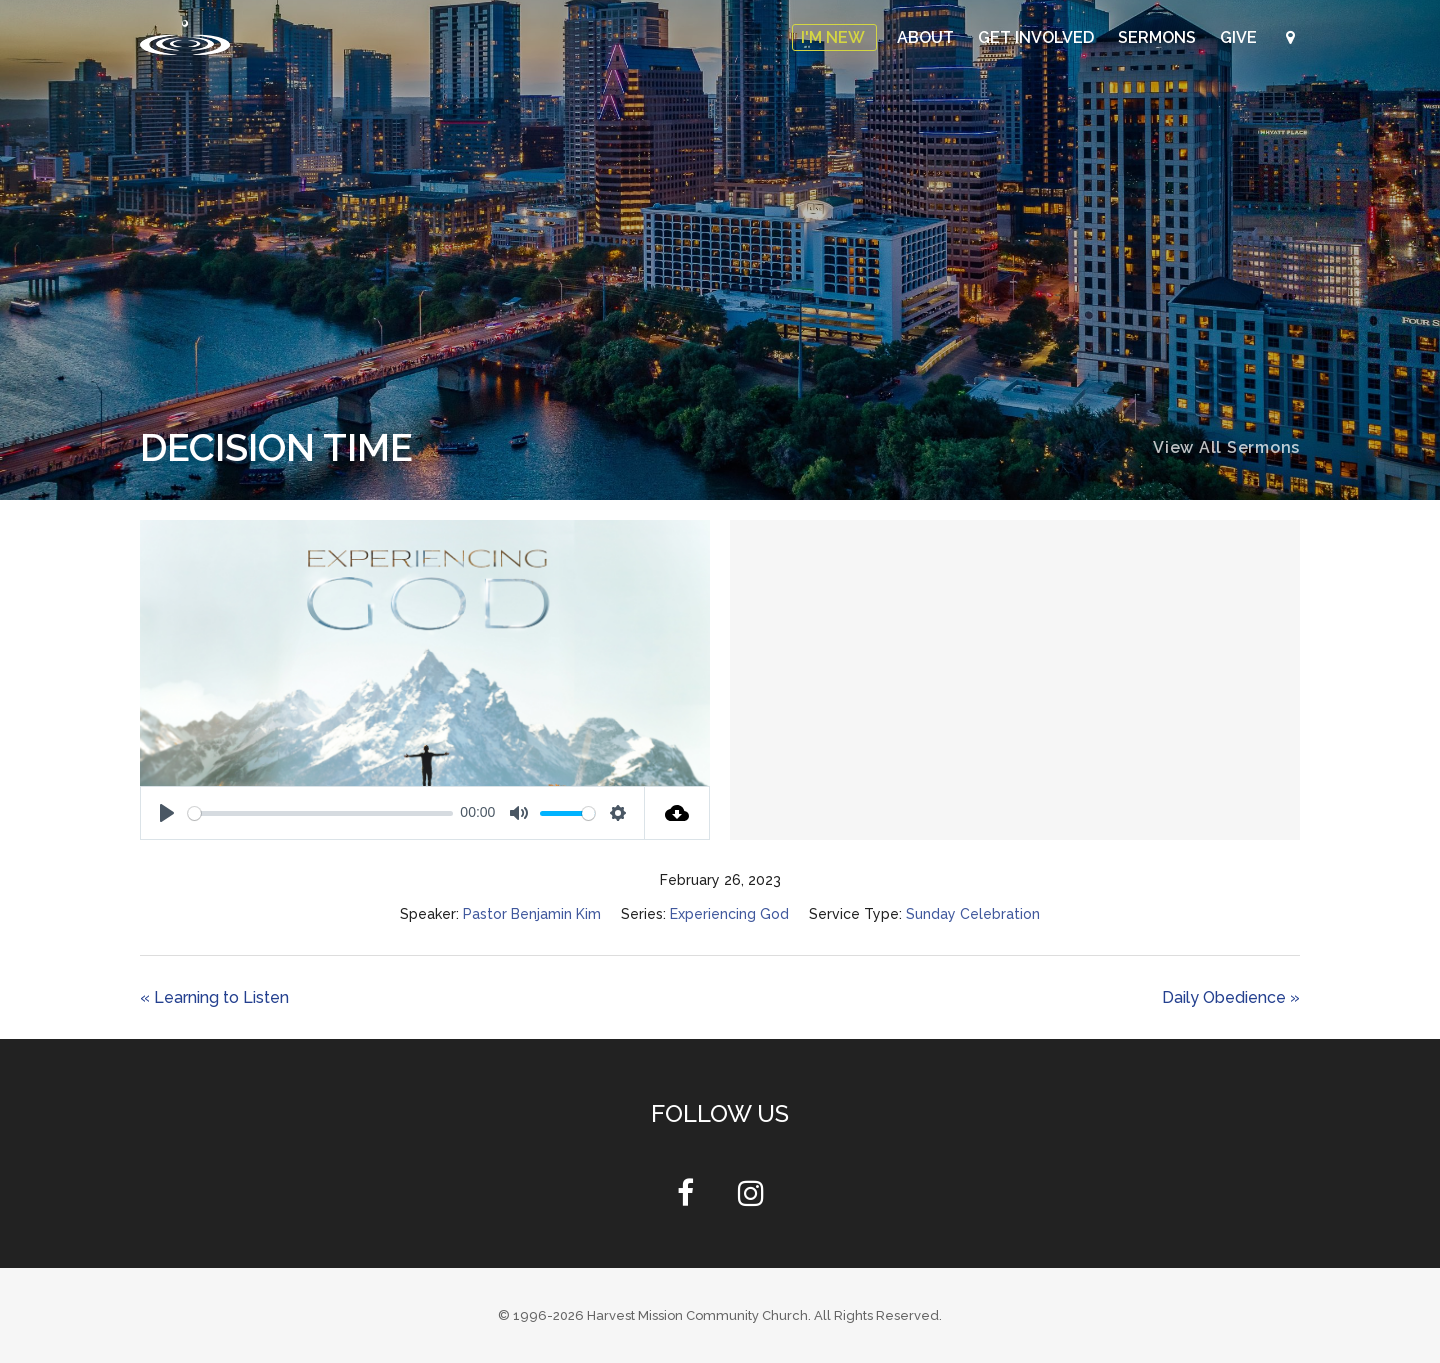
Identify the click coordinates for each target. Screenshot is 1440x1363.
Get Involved (1038, 37)
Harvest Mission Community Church (697, 1315)
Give (1240, 37)
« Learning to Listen (214, 997)
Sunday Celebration (973, 914)
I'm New (834, 37)
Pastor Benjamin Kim (532, 914)
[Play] (167, 813)
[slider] (320, 813)
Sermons (1159, 37)
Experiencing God (729, 914)
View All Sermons (1226, 447)
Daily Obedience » (1231, 997)
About (927, 37)
